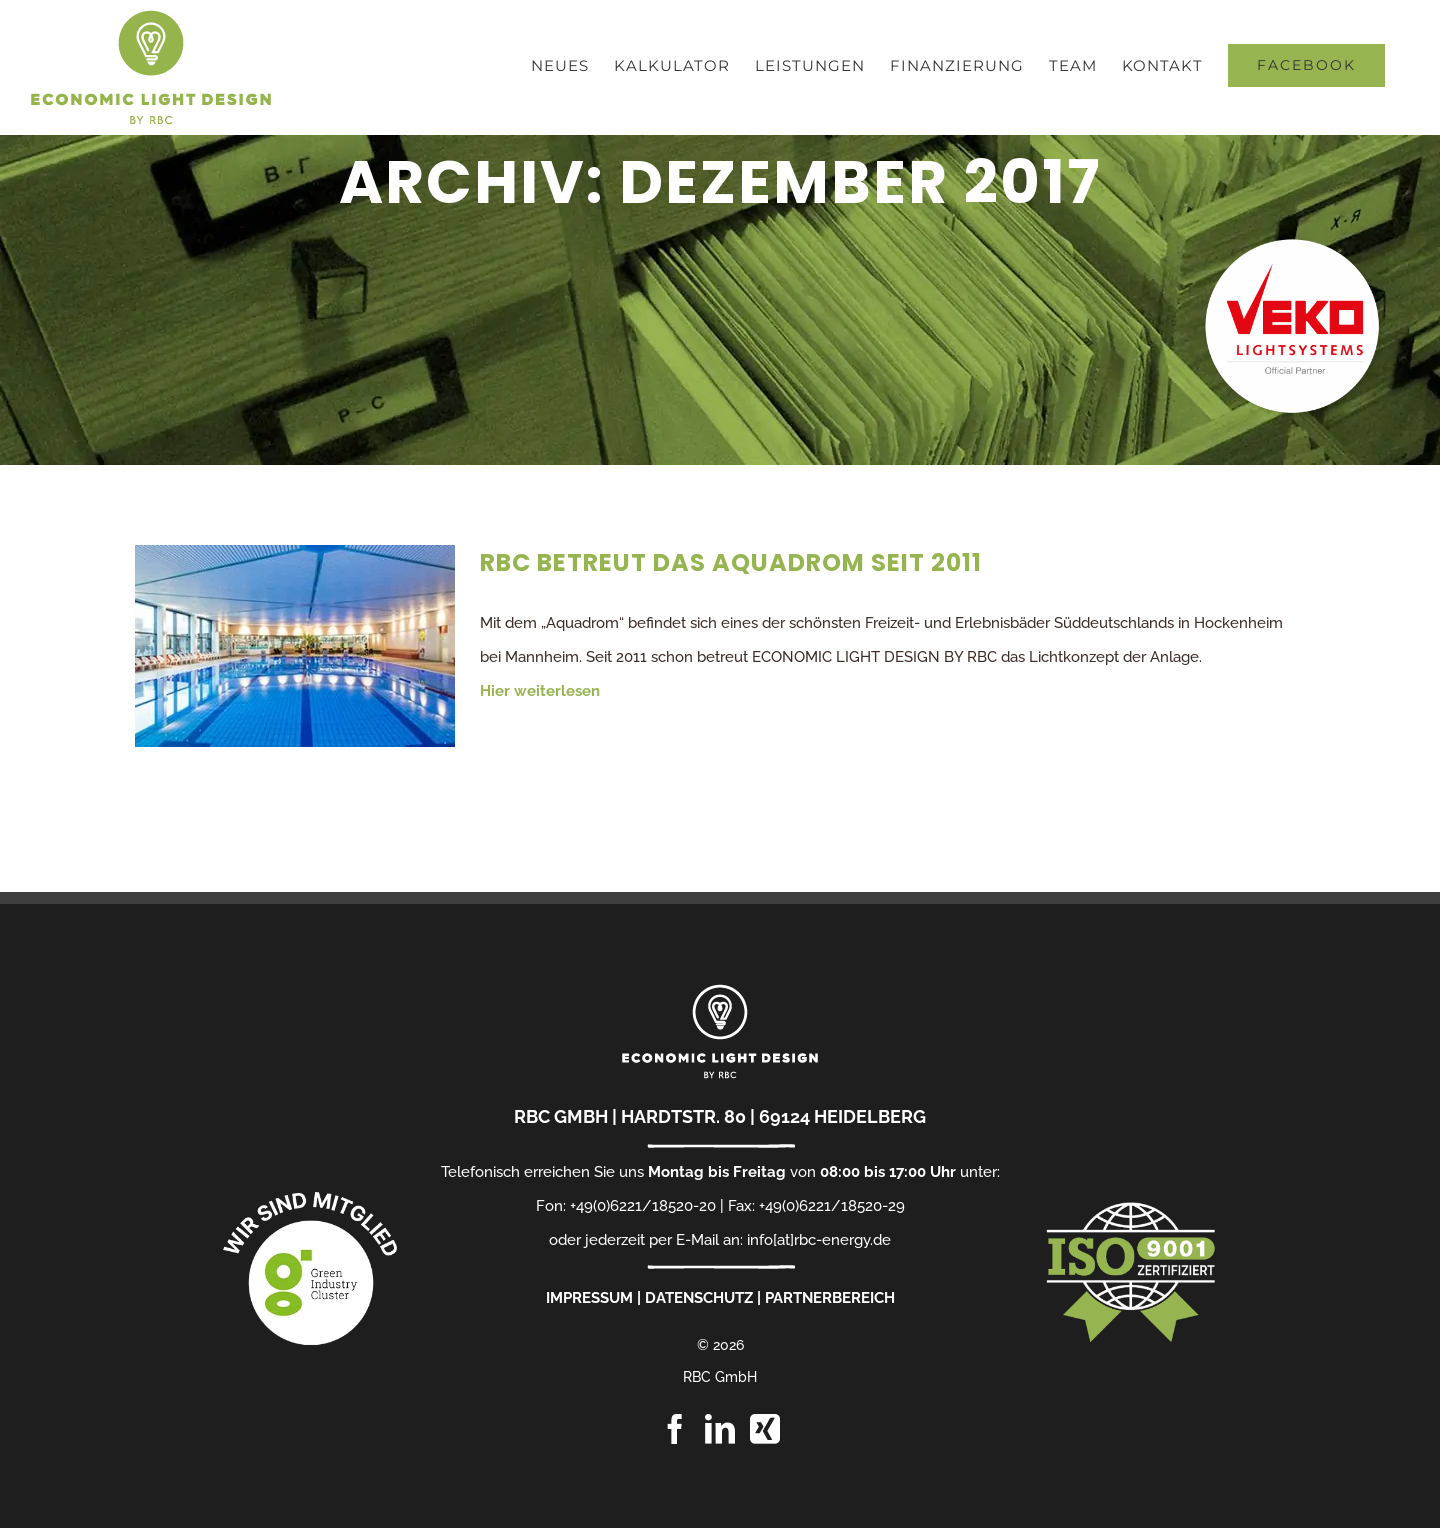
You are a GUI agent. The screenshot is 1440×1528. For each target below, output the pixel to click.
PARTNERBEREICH (830, 1298)
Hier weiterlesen (540, 691)
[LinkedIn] (720, 1429)
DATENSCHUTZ (699, 1298)
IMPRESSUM (589, 1298)
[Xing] (765, 1429)
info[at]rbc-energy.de (819, 1240)
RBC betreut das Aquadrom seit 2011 (731, 562)
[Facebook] (675, 1429)
